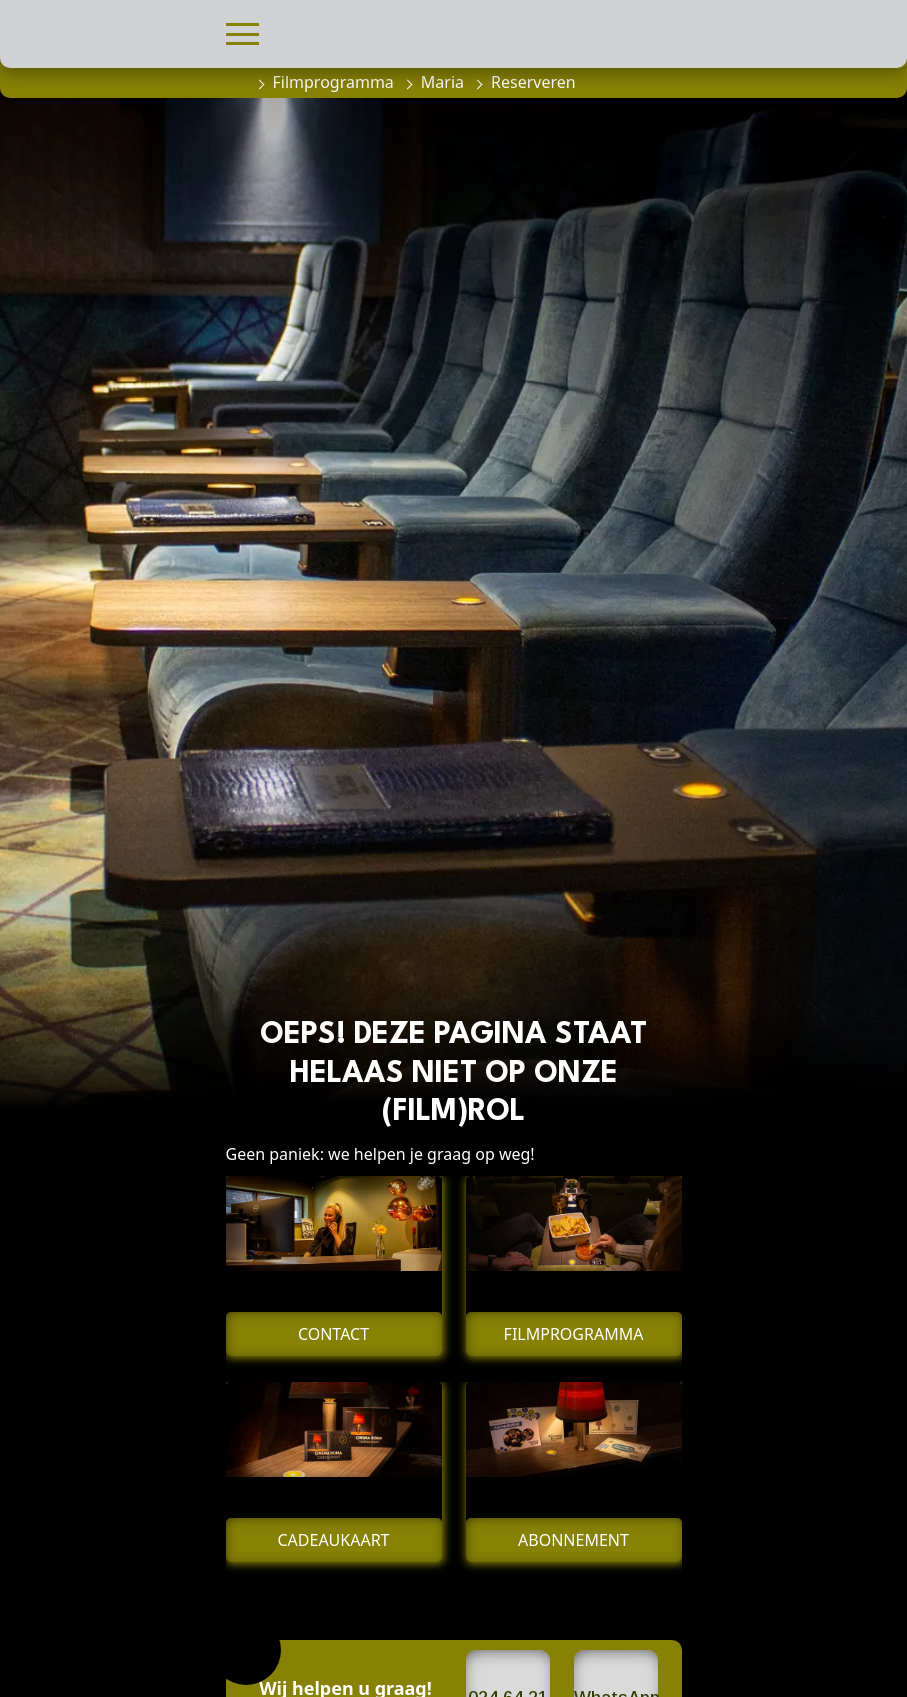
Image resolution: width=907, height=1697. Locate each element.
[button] (242, 31)
